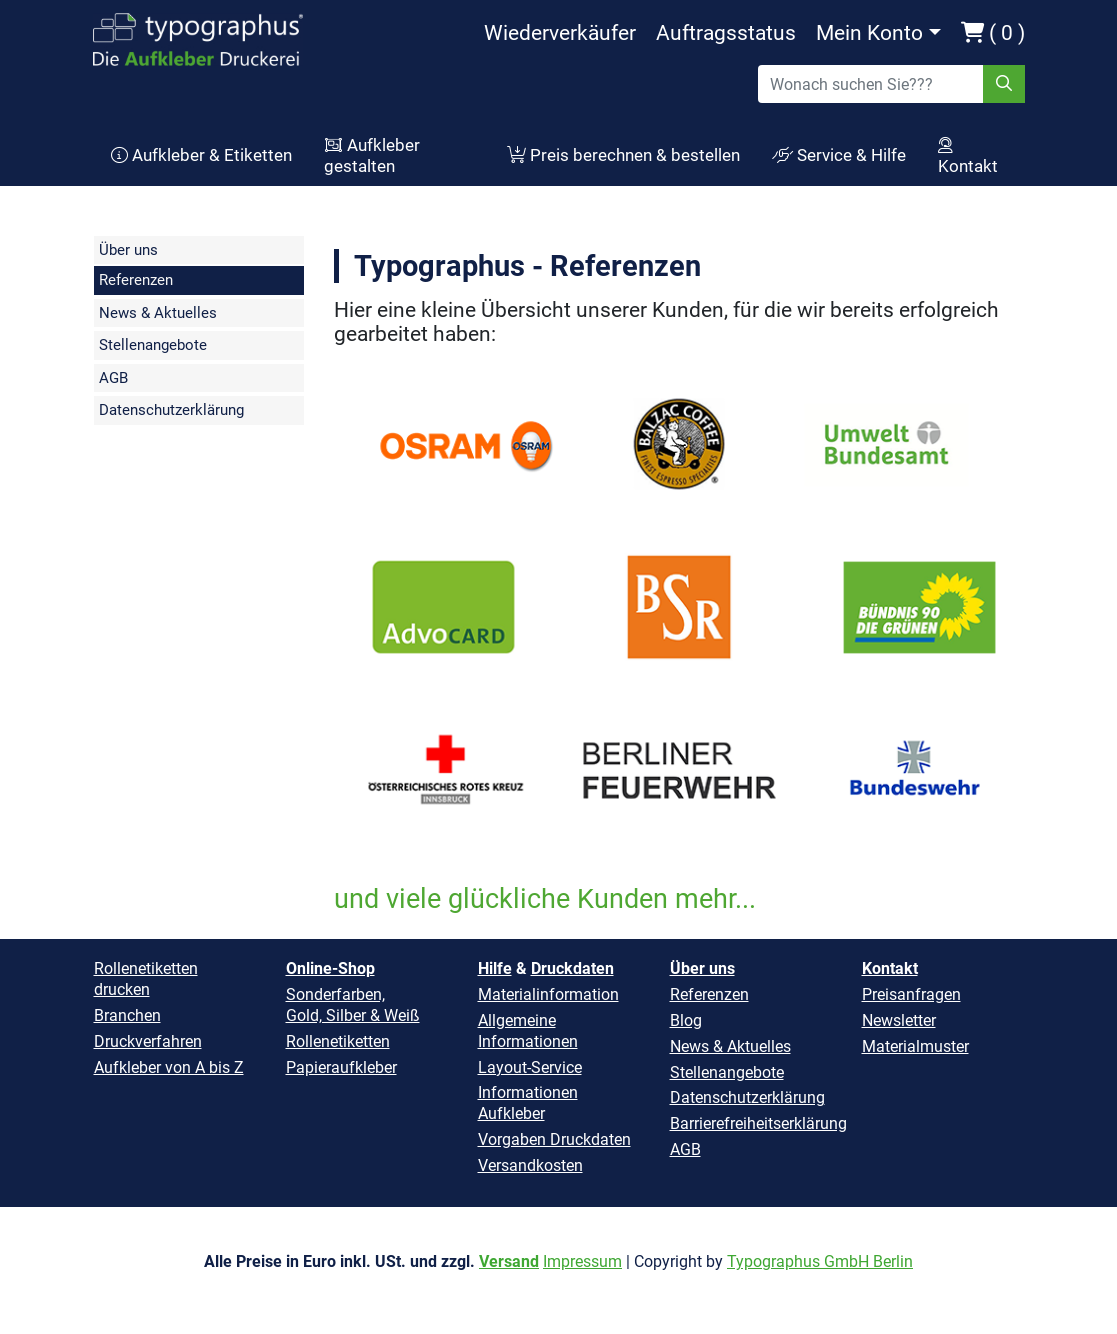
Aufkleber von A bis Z (169, 1067)
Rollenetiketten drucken (146, 979)
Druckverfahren (148, 1041)
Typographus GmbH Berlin (820, 1261)
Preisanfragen (911, 994)
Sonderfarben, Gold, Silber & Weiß (353, 1005)
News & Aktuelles (158, 313)
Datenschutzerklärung (171, 410)
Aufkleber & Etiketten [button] (201, 155)
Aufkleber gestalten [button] (372, 156)
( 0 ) (993, 33)
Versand (509, 1261)
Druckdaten (572, 968)
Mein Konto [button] (869, 33)
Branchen (127, 1015)
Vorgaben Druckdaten (554, 1139)
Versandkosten (530, 1165)
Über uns (128, 250)
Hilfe (495, 968)
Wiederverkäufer (560, 33)
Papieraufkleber (341, 1067)
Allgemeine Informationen (528, 1031)
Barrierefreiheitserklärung (758, 1123)
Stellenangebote (153, 345)
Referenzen (136, 280)
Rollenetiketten (338, 1041)
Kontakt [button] (968, 157)
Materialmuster (915, 1046)
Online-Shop (330, 968)
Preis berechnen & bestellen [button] (623, 155)
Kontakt (890, 968)
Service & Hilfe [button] (839, 155)
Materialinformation (548, 994)
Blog (686, 1020)
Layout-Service (530, 1067)
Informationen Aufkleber (528, 1103)
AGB (113, 378)
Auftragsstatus (726, 33)
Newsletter (899, 1020)
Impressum (582, 1261)
